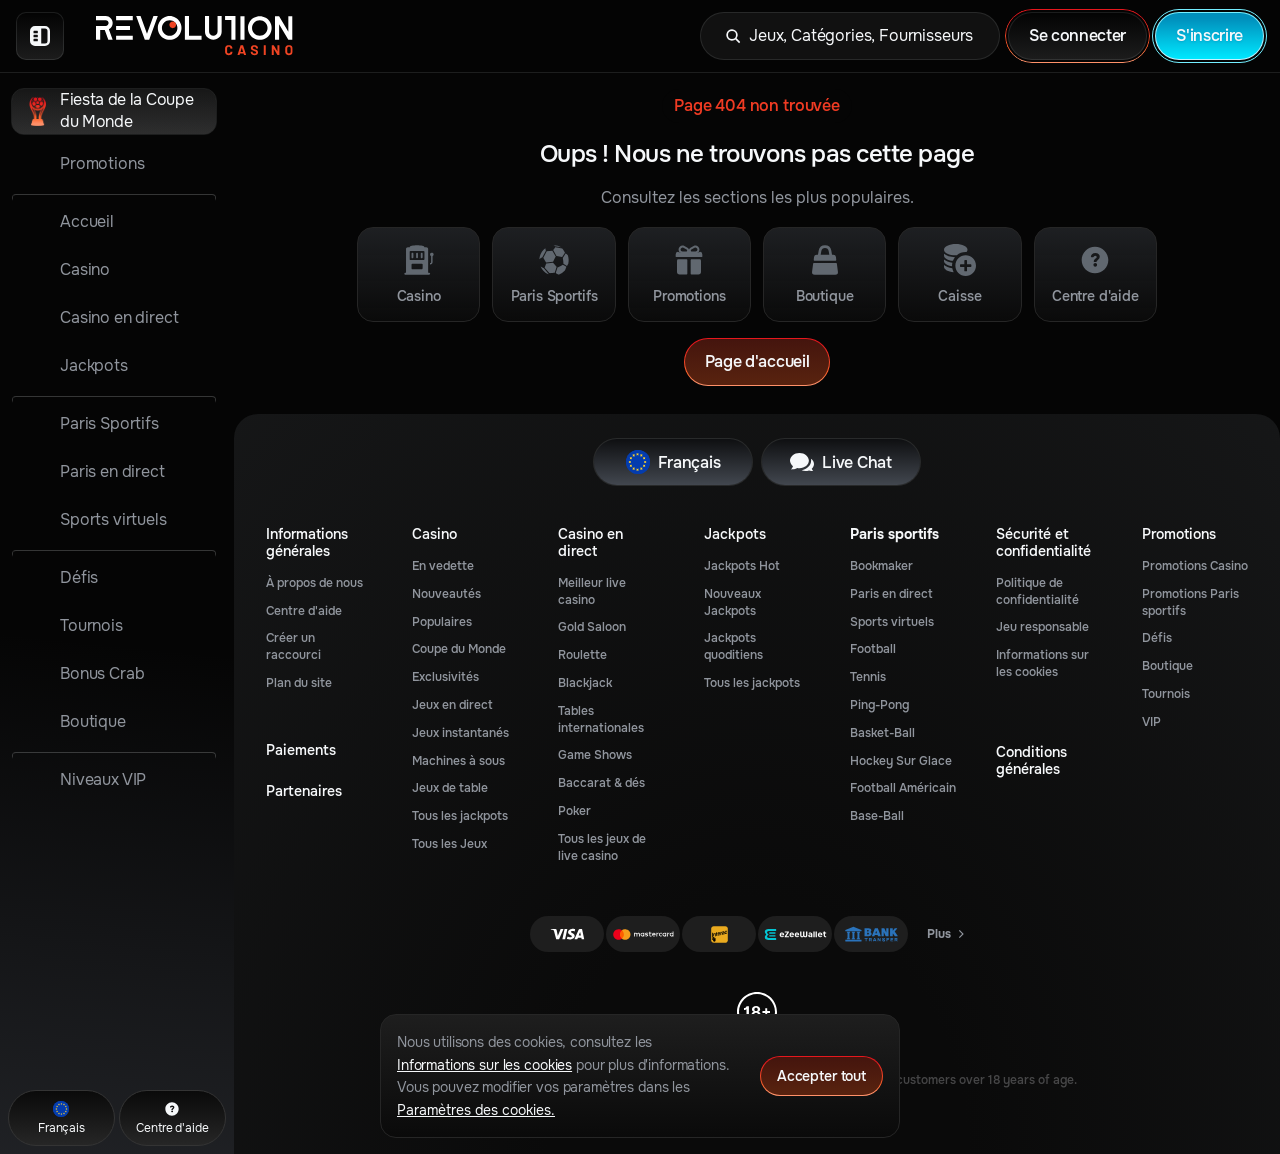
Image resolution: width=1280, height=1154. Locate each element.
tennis (868, 677)
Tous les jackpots (460, 816)
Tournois (1166, 694)
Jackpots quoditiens (733, 646)
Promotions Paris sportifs (1190, 602)
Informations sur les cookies (1042, 663)
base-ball (877, 816)
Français (673, 462)
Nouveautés (446, 594)
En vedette (443, 566)
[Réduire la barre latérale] (40, 36)
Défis (1157, 638)
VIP (1151, 722)
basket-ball (882, 733)
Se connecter (1077, 35)
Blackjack (585, 683)
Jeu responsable (1042, 627)
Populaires (442, 622)
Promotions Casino (1195, 566)
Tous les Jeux (449, 844)
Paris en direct (891, 594)
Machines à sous (458, 761)
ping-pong (879, 705)
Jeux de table (450, 788)
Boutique (1167, 666)
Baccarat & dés (601, 783)
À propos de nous (314, 583)
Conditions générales (1031, 761)
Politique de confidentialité (1037, 591)
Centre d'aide (304, 611)
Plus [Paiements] (947, 938)
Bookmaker (881, 566)
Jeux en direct (452, 705)
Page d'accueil (757, 361)
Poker (574, 811)
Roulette (582, 655)
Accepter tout (821, 1076)
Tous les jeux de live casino (602, 847)
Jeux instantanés (460, 733)
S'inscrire (1209, 35)
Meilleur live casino (592, 591)
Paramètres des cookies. (476, 1110)
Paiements (301, 750)
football (873, 649)
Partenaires (304, 791)
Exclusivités (445, 677)
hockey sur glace (901, 761)
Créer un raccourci (293, 646)
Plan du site (299, 683)
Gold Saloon (592, 627)
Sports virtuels (892, 622)
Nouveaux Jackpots (732, 602)
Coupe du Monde (459, 649)
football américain (903, 788)
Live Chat (840, 462)
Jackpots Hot (742, 566)
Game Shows (595, 755)
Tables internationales (601, 719)
